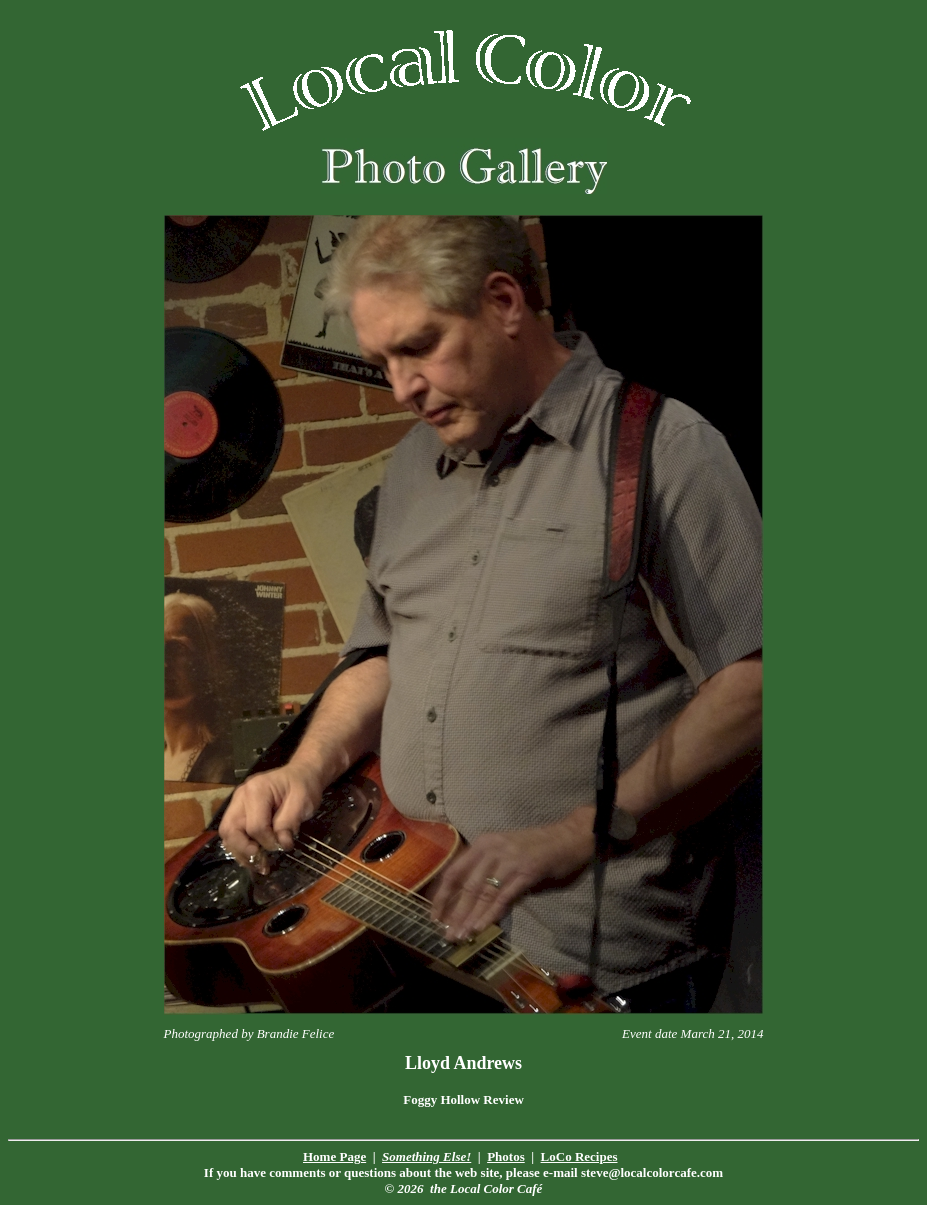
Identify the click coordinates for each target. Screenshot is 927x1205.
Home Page (334, 1156)
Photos (506, 1156)
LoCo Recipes (579, 1156)
